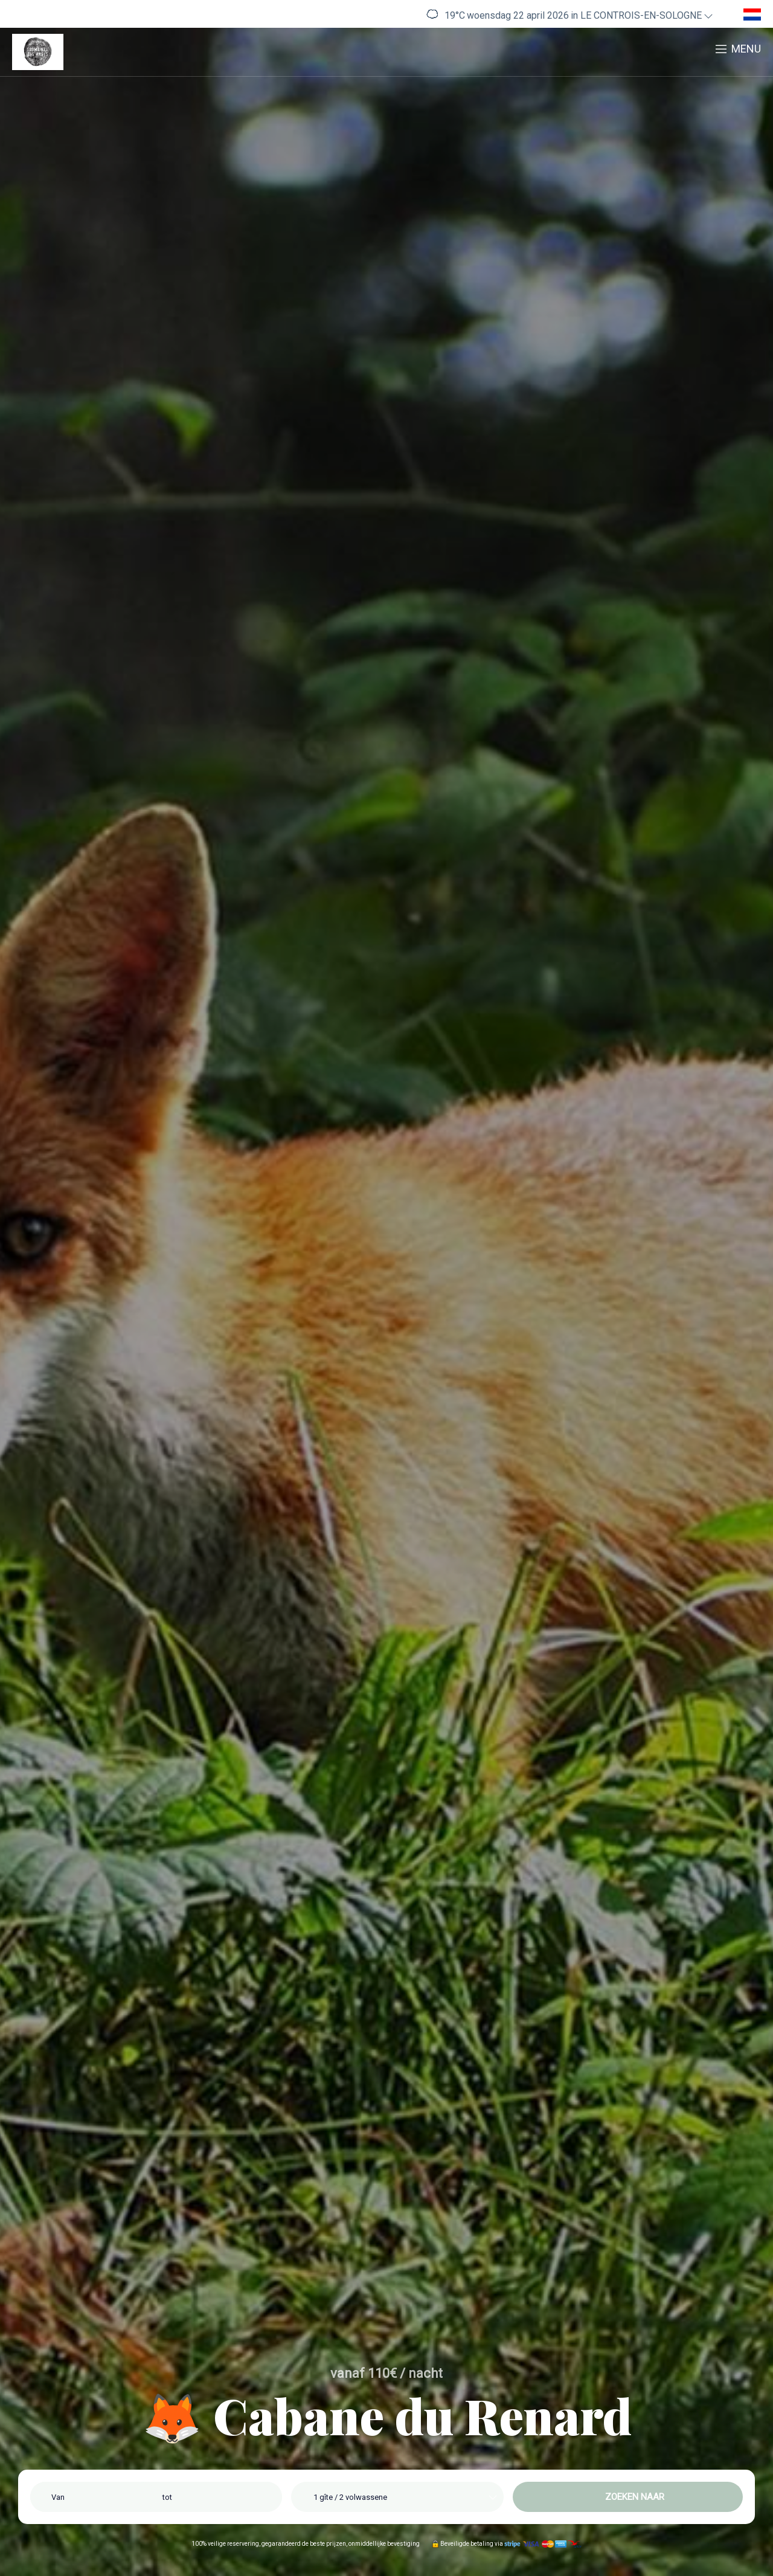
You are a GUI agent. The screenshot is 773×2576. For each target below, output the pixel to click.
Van (58, 2497)
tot (167, 2497)
